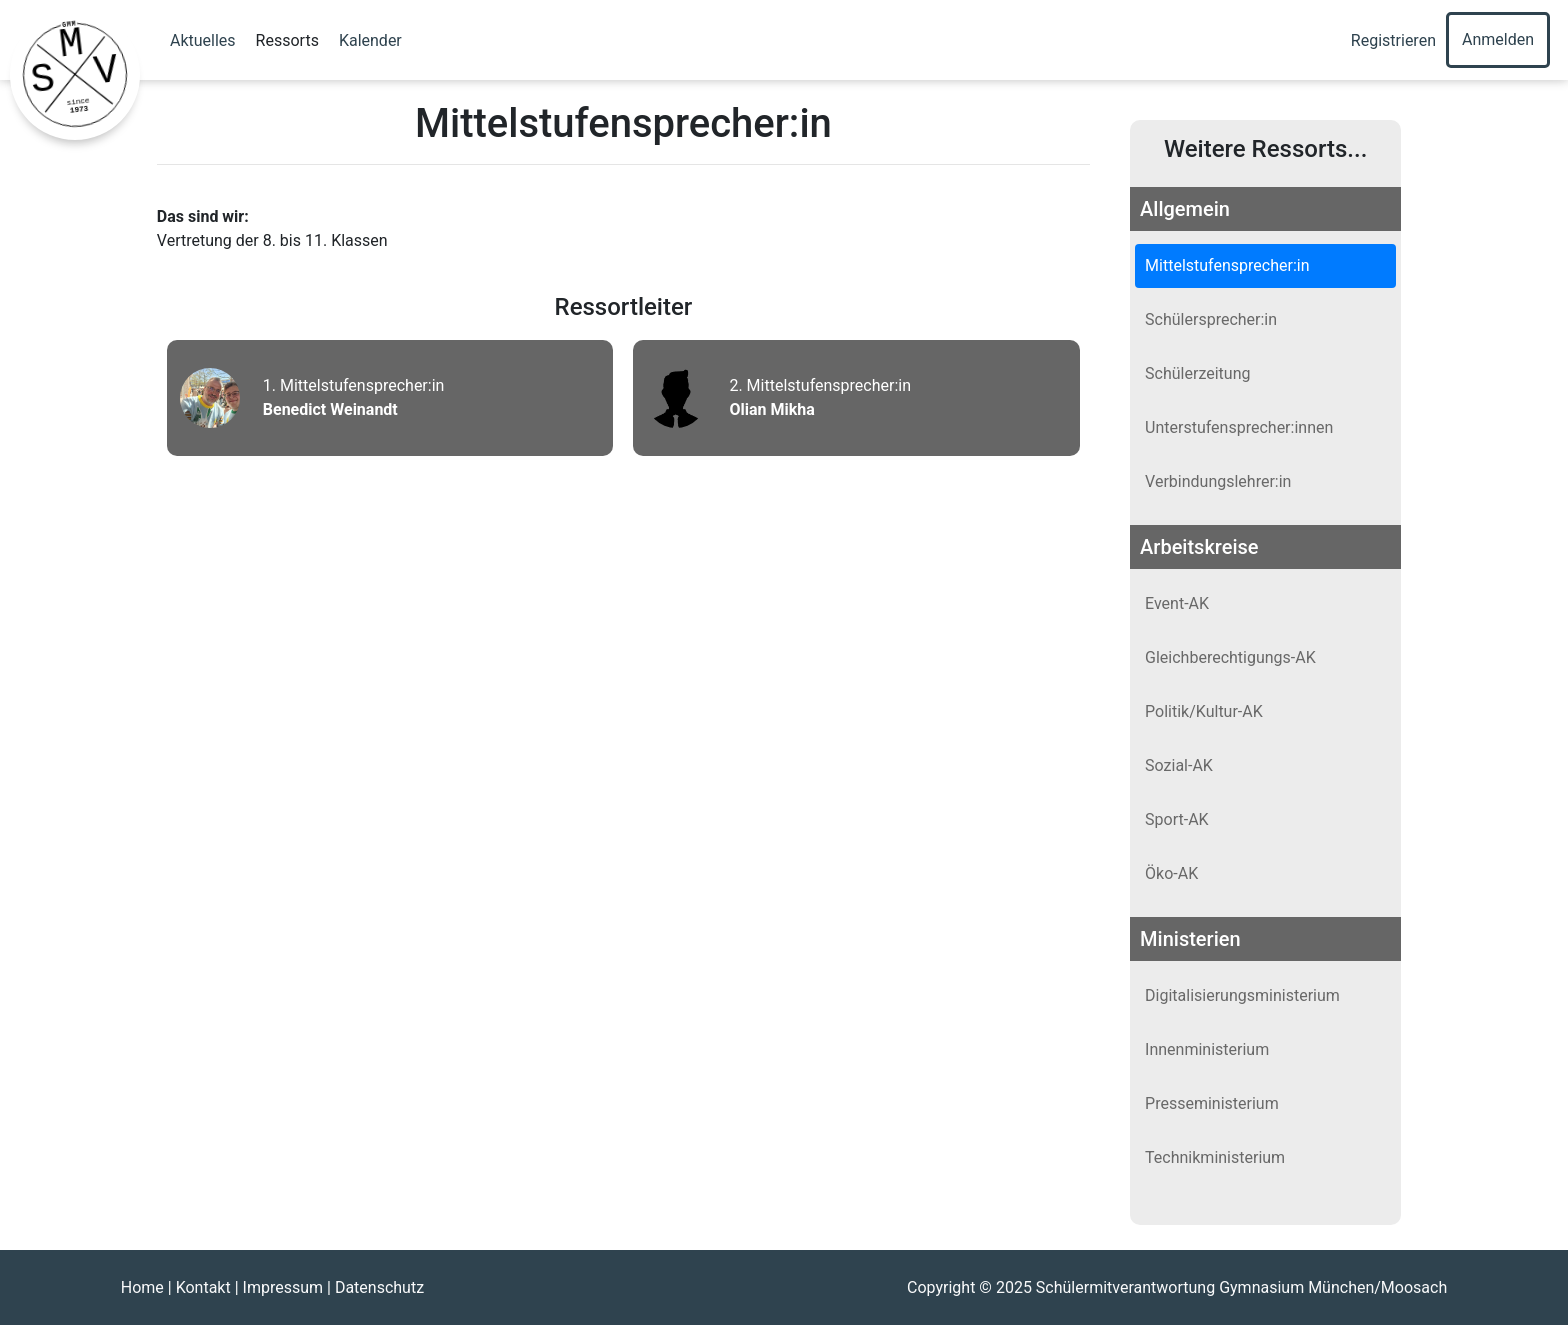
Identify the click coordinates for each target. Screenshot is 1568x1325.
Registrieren (1393, 40)
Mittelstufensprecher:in (1227, 265)
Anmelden (1498, 39)
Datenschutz (379, 1287)
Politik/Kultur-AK (1204, 711)
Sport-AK (1177, 819)
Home (142, 1287)
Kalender (370, 40)
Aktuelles (203, 40)
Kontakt (203, 1287)
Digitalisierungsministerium (1242, 995)
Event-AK (1177, 603)
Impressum (283, 1287)
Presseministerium (1212, 1103)
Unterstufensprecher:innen (1239, 427)
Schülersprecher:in (1211, 319)
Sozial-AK (1179, 765)
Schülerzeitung (1197, 373)
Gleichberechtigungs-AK (1230, 657)
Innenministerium (1207, 1049)
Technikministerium (1215, 1157)
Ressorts (287, 40)
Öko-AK (1171, 873)
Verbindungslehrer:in (1218, 481)
